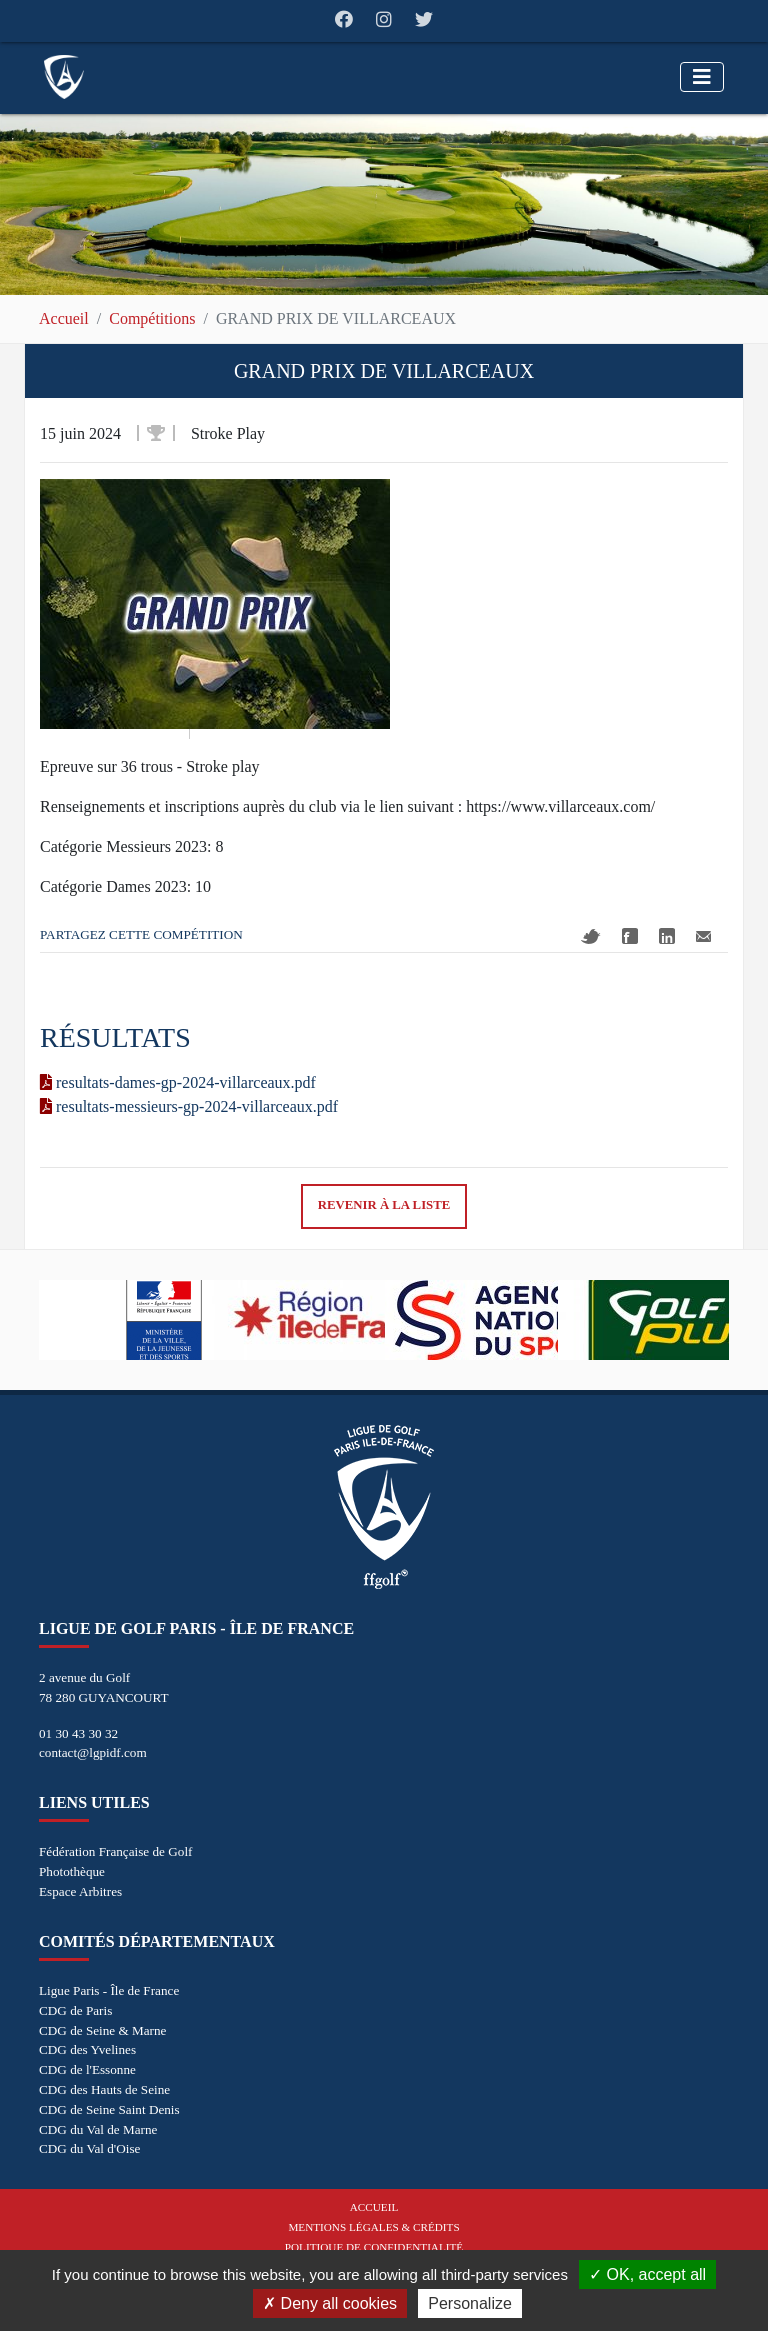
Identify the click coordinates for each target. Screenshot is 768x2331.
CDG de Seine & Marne (102, 2030)
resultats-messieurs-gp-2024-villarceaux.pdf (189, 1106)
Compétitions (152, 318)
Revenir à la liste (384, 1205)
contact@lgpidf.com (93, 1752)
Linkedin (667, 936)
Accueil (64, 318)
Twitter (591, 936)
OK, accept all (647, 2274)
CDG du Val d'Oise (89, 2148)
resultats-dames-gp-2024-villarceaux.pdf (178, 1082)
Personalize (470, 2303)
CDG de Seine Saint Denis (109, 2109)
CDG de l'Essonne (87, 2069)
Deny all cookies (330, 2303)
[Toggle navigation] (702, 77)
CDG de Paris (75, 2010)
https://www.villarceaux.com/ (560, 806)
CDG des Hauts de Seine (104, 2089)
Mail (703, 936)
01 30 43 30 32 (78, 1733)
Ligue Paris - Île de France (109, 1990)
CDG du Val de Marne (98, 2129)
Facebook (630, 936)
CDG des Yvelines (87, 2049)
